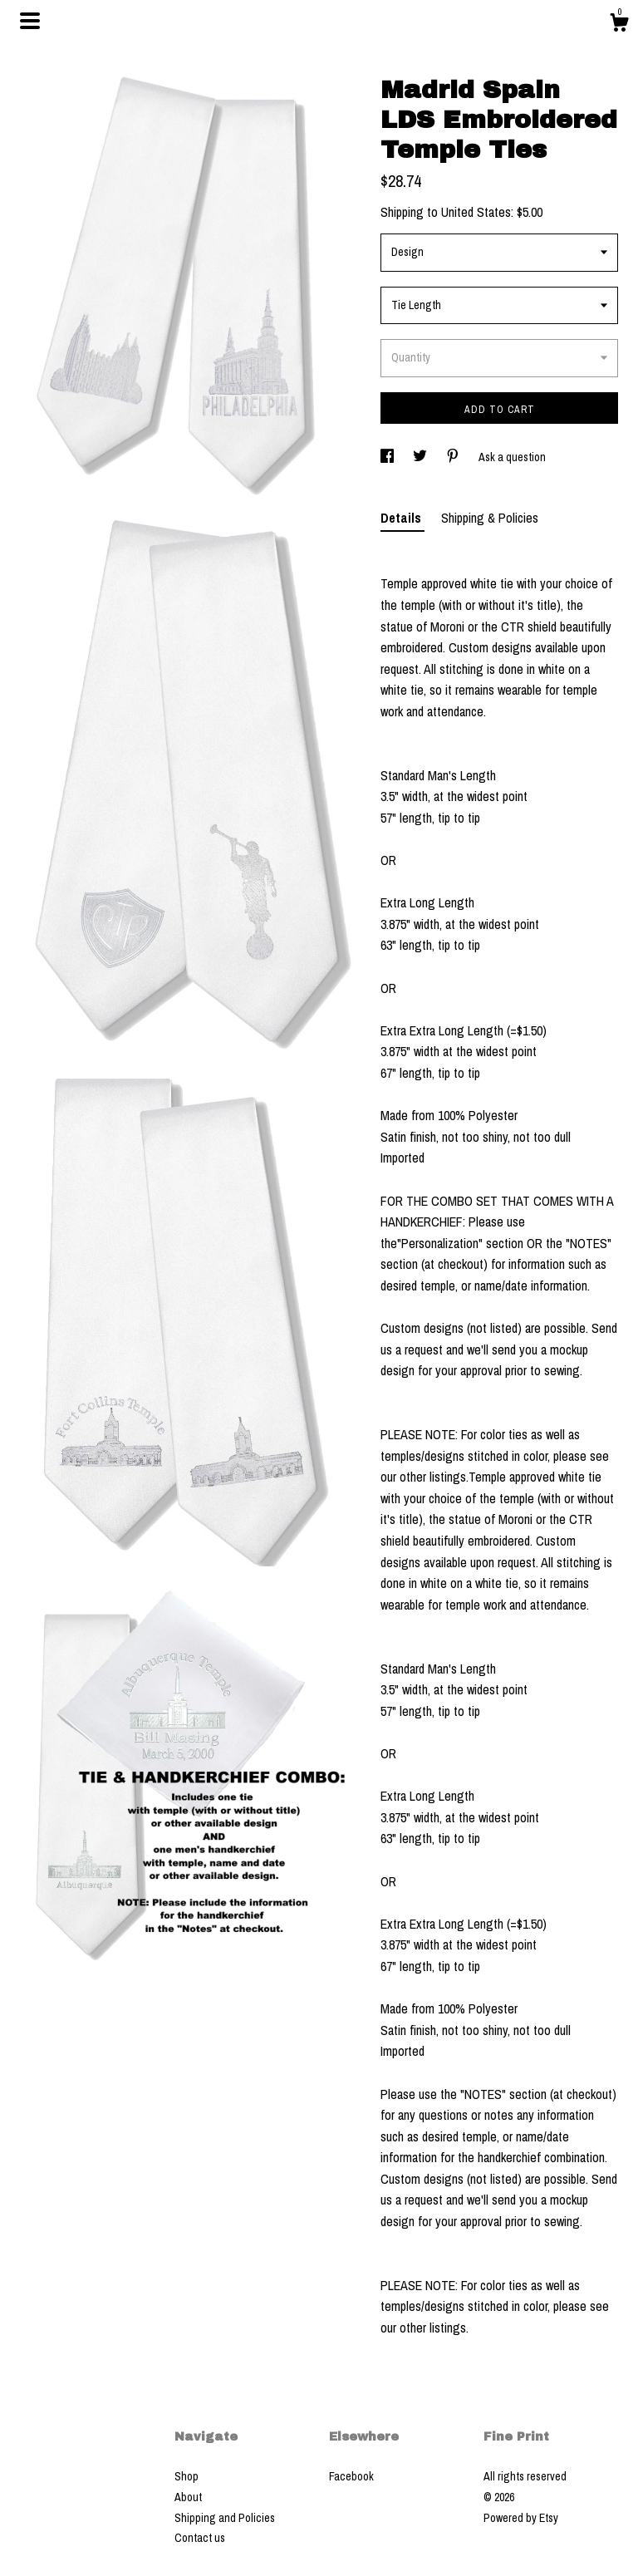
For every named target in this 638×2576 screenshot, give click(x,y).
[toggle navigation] (30, 20)
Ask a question (512, 457)
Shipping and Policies (224, 2517)
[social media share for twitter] (421, 457)
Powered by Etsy (520, 2517)
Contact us (199, 2537)
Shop (186, 2476)
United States (476, 212)
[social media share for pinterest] (454, 457)
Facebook (351, 2476)
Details (402, 518)
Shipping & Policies (489, 518)
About (188, 2497)
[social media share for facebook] (388, 457)
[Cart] (619, 24)
